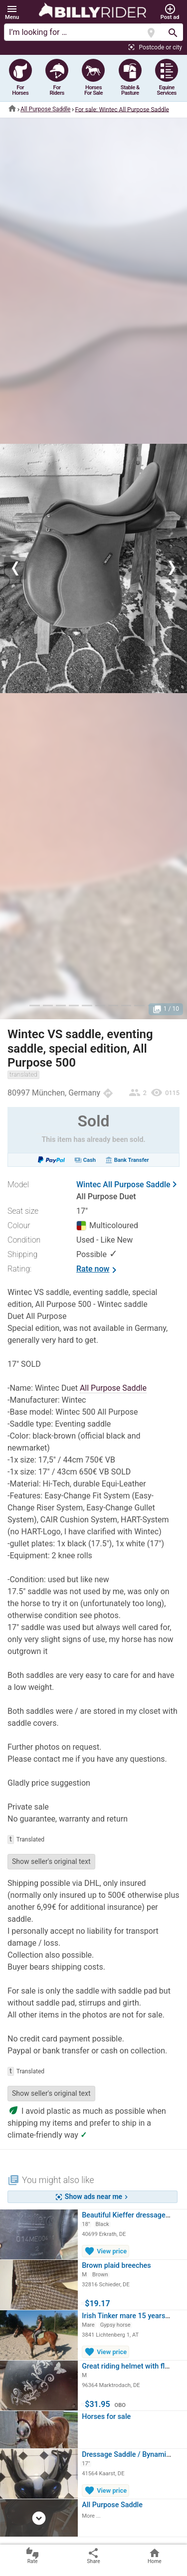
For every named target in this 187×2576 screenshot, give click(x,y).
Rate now (98, 1270)
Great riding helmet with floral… (132, 2366)
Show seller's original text (51, 1861)
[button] (12, 12)
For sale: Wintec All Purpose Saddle (122, 109)
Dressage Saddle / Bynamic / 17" (134, 2454)
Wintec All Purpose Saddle (123, 1184)
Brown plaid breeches (116, 2265)
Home (154, 2556)
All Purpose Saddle (45, 109)
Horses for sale (106, 2416)
